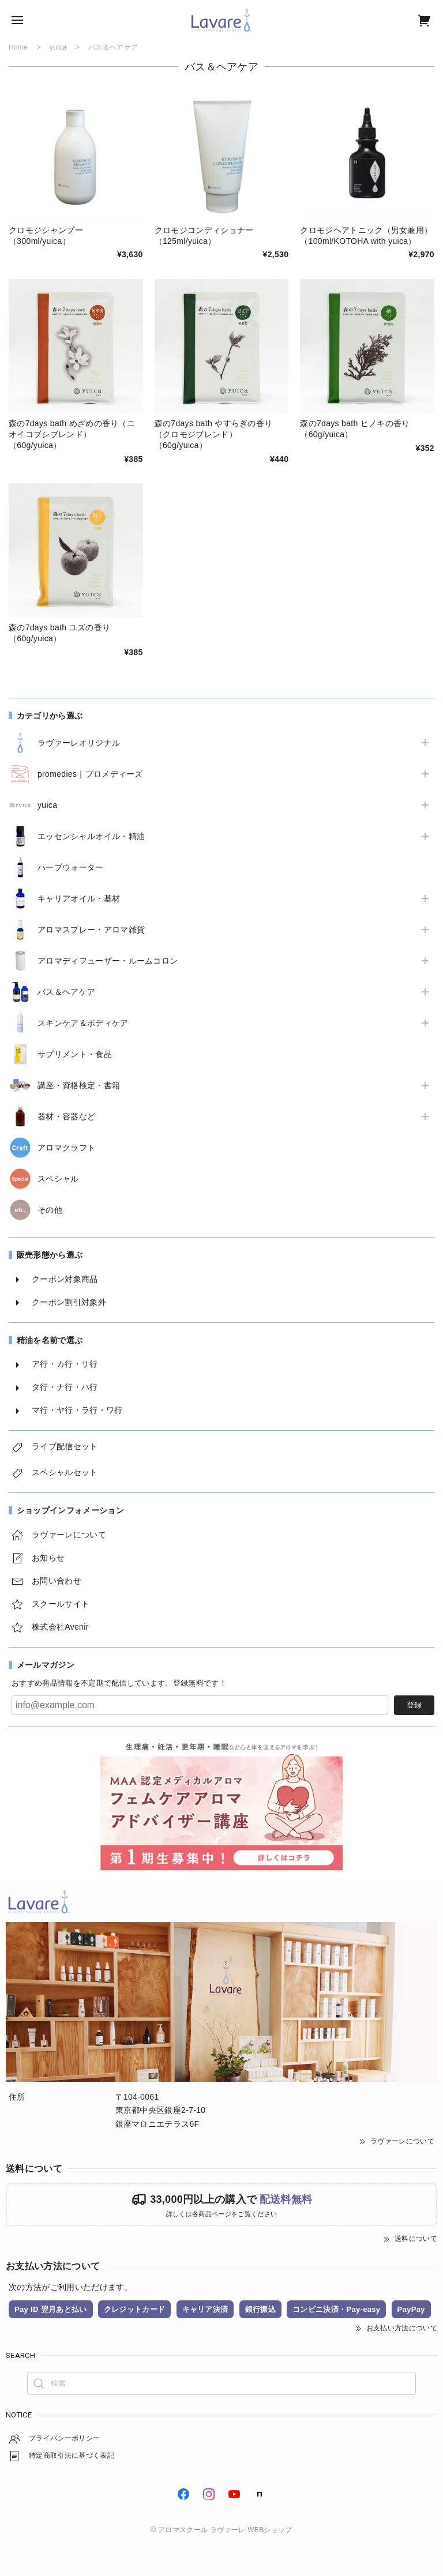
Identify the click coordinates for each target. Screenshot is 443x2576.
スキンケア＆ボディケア (83, 1023)
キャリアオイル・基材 (78, 898)
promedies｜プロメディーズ (90, 774)
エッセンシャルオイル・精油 (91, 836)
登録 (414, 1705)
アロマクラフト (66, 1147)
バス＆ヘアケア (66, 991)
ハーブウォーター (70, 867)
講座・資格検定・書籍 (78, 1085)
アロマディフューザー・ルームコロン (107, 960)
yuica (47, 805)
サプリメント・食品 (74, 1054)
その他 (49, 1209)
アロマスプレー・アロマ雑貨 (91, 929)
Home (18, 47)
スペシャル (58, 1178)
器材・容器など (66, 1116)
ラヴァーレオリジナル (78, 742)
